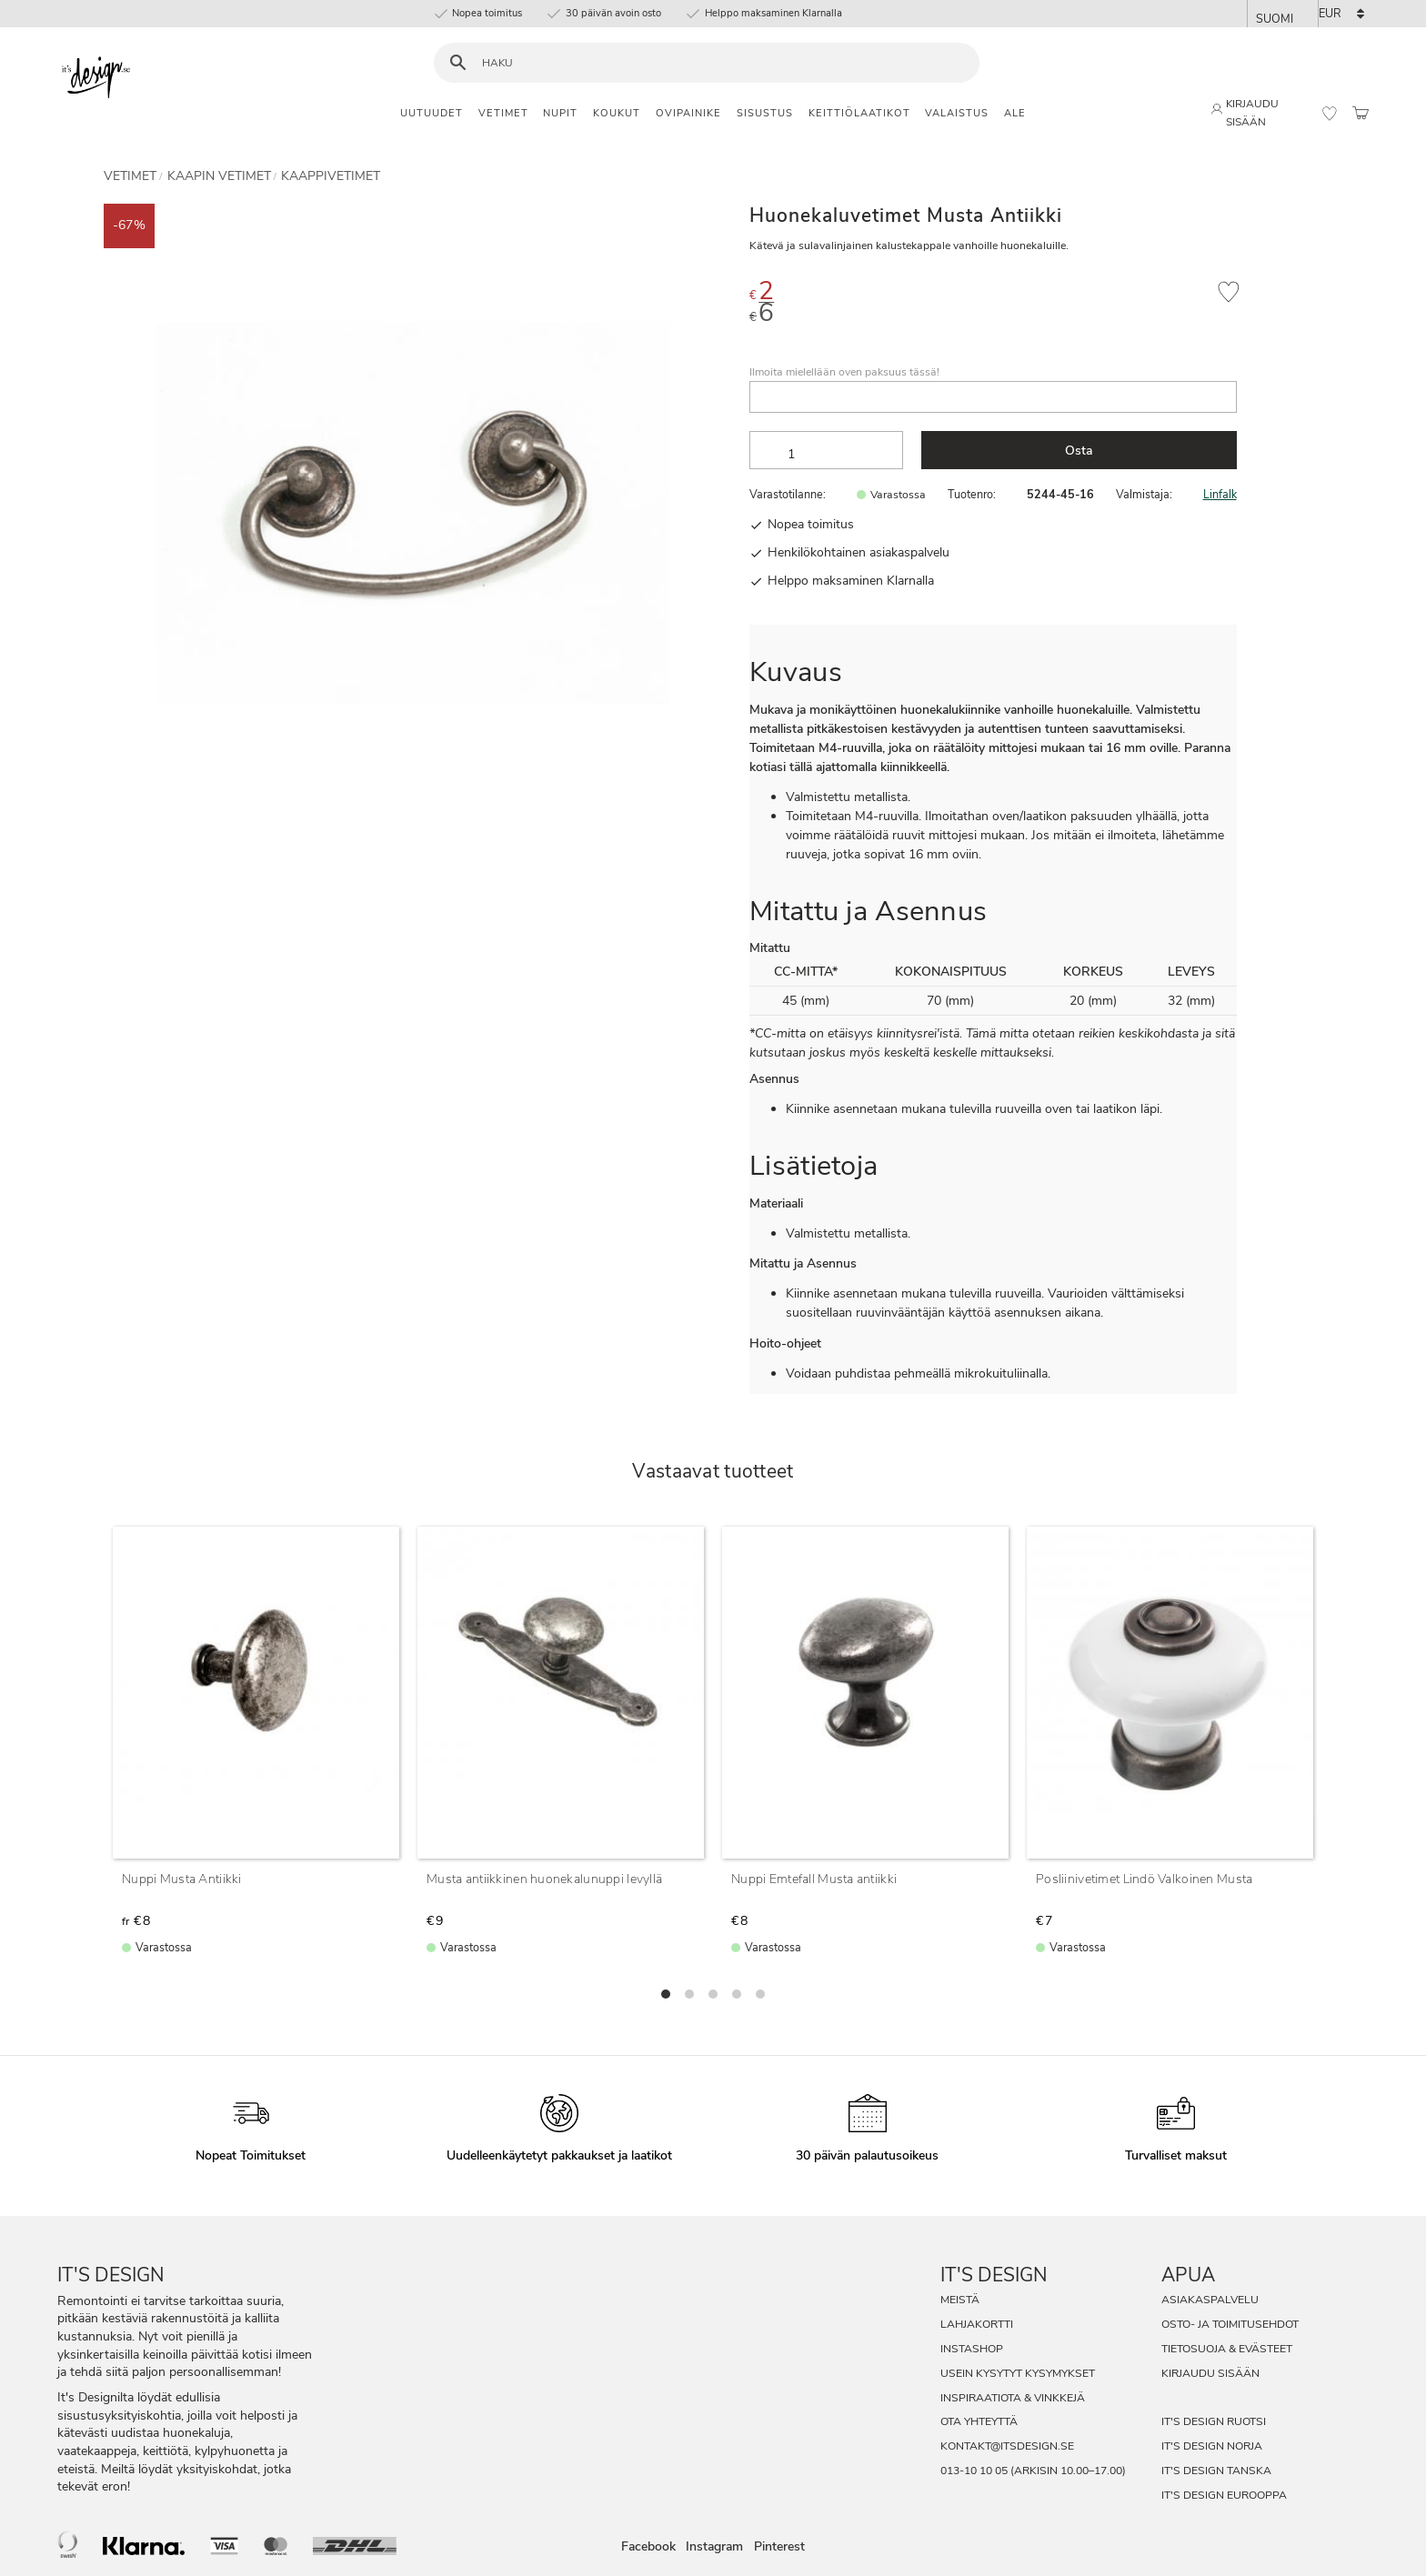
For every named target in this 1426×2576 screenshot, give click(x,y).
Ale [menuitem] (1015, 113)
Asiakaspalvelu (1210, 2299)
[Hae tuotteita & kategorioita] (718, 63)
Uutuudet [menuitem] (431, 113)
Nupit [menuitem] (560, 113)
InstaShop (971, 2348)
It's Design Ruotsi (1213, 2421)
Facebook (648, 2546)
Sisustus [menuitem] (765, 113)
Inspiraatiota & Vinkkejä (1012, 2398)
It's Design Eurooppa (1224, 2495)
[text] (1035, 294)
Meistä (959, 2299)
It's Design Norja (1211, 2446)
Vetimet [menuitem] (503, 113)
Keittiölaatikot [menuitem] (859, 113)
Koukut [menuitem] (616, 113)
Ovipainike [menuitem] (688, 113)
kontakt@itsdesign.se (1007, 2446)
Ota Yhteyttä (979, 2421)
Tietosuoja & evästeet (1226, 2348)
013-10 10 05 (974, 2470)
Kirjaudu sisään (1210, 2373)
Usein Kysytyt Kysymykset (1017, 2373)
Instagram (714, 2546)
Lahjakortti (976, 2324)
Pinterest (779, 2546)
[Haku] (458, 63)
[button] (1330, 114)
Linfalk (1220, 494)
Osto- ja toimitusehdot (1230, 2324)
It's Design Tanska (1216, 2470)
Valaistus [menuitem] (957, 113)
